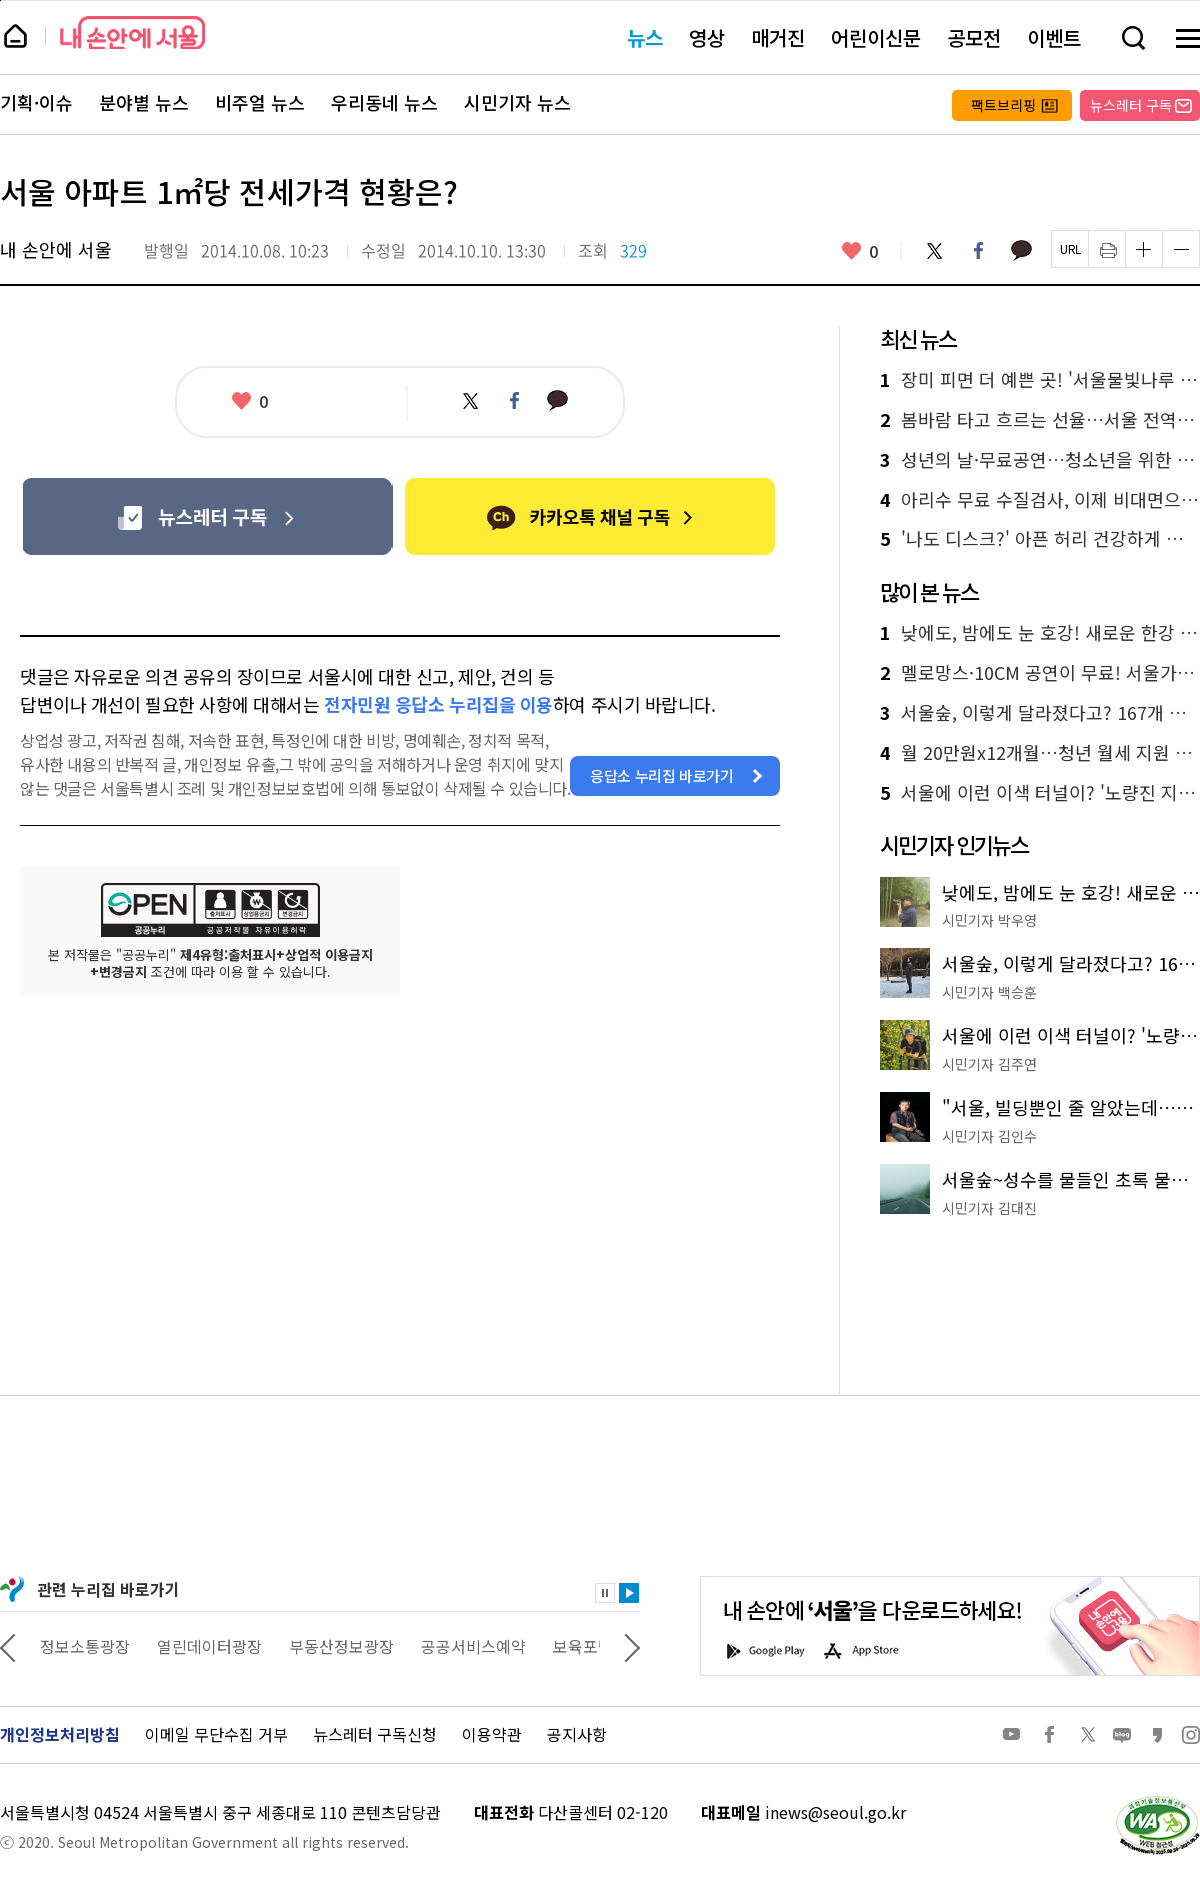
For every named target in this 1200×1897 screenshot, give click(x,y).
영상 (707, 37)
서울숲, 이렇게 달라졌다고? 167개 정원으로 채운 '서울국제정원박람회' (1040, 713)
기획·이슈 (36, 103)
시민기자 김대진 (989, 1208)
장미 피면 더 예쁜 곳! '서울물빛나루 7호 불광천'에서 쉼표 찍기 (1040, 380)
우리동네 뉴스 (384, 103)
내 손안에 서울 (132, 32)
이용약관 (492, 1734)
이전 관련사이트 (8, 1646)
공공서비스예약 (537, 1646)
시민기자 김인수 (989, 1136)
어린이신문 (876, 37)
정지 (605, 1593)
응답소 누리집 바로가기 (662, 775)
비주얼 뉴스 (260, 103)
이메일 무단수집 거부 (216, 1734)
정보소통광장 (149, 1646)
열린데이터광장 (273, 1646)
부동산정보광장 (405, 1646)
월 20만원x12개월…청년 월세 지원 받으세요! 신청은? (1040, 753)
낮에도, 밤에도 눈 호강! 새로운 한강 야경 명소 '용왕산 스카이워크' (1040, 633)
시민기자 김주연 (989, 1064)
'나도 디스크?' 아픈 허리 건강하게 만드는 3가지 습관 (1040, 539)
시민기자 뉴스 (517, 103)
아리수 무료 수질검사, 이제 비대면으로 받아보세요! (1040, 500)
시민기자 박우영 (989, 920)
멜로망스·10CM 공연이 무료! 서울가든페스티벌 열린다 (1040, 673)
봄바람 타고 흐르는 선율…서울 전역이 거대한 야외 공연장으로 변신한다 (1040, 420)
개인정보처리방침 (60, 1734)
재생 (629, 1593)
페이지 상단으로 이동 (0, 0)
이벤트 (1054, 37)
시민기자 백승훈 (989, 992)
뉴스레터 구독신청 (375, 1734)
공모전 (974, 37)
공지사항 (577, 1734)
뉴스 (645, 37)
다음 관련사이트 (632, 1646)
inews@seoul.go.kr (835, 1812)
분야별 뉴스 (144, 103)
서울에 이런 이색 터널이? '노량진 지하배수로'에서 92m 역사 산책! (1040, 793)
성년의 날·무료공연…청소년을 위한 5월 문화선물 (1040, 460)
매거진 (778, 37)
